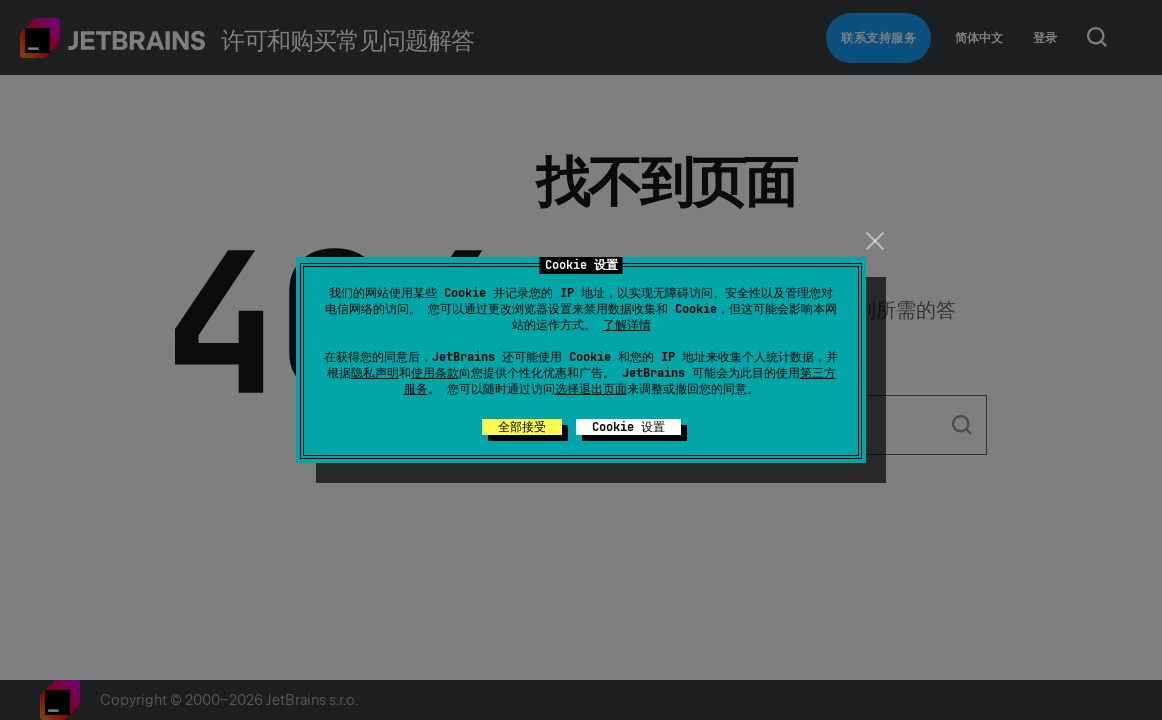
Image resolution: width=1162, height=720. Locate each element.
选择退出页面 (591, 389)
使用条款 (435, 373)
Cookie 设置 (628, 427)
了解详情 (627, 325)
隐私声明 (375, 373)
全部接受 (522, 427)
